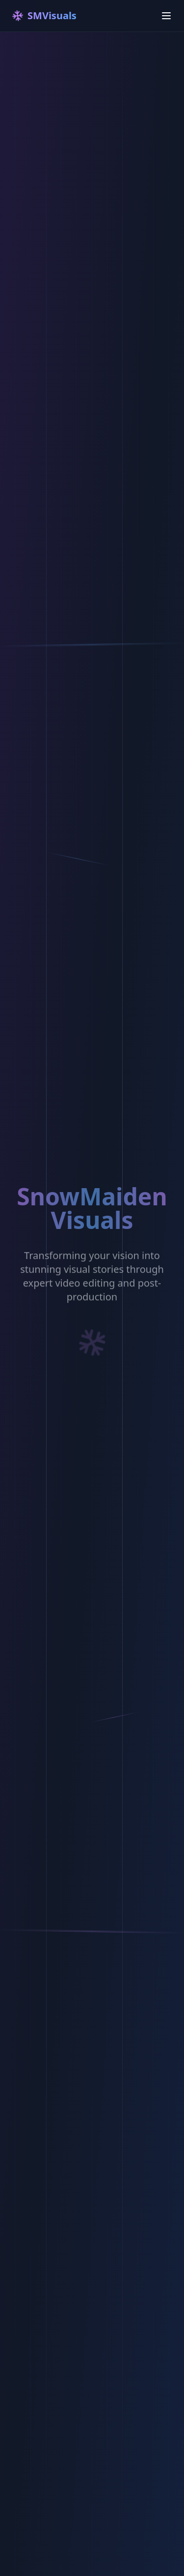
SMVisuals (43, 16)
